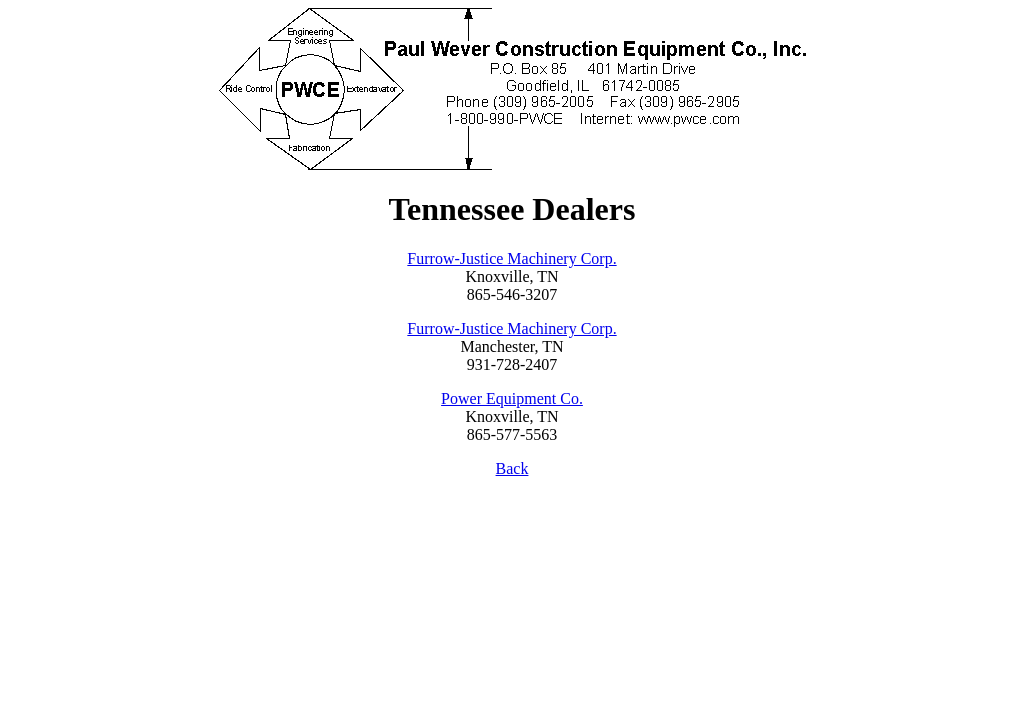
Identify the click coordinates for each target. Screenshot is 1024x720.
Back (512, 468)
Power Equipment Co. (512, 398)
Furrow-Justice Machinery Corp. (511, 258)
